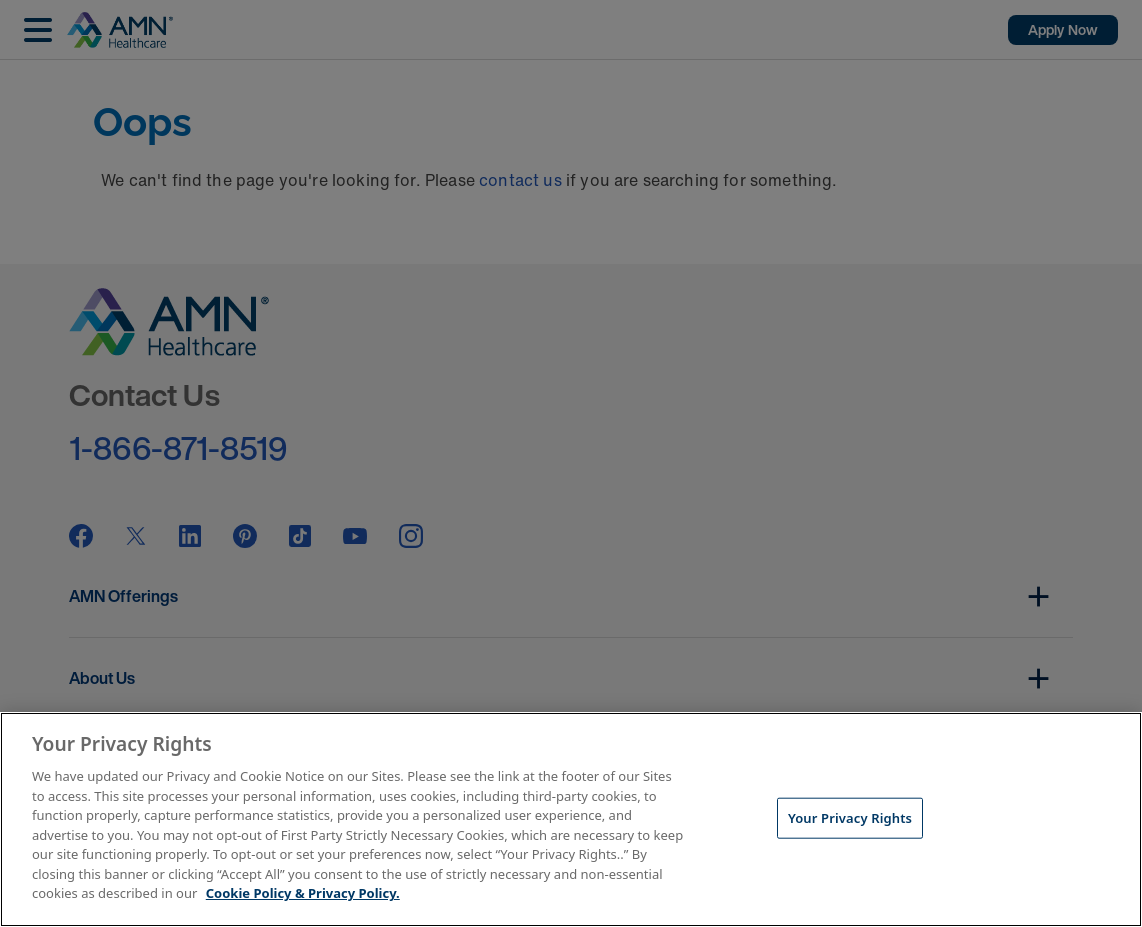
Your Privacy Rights (850, 817)
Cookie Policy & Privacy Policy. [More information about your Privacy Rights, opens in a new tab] (303, 893)
